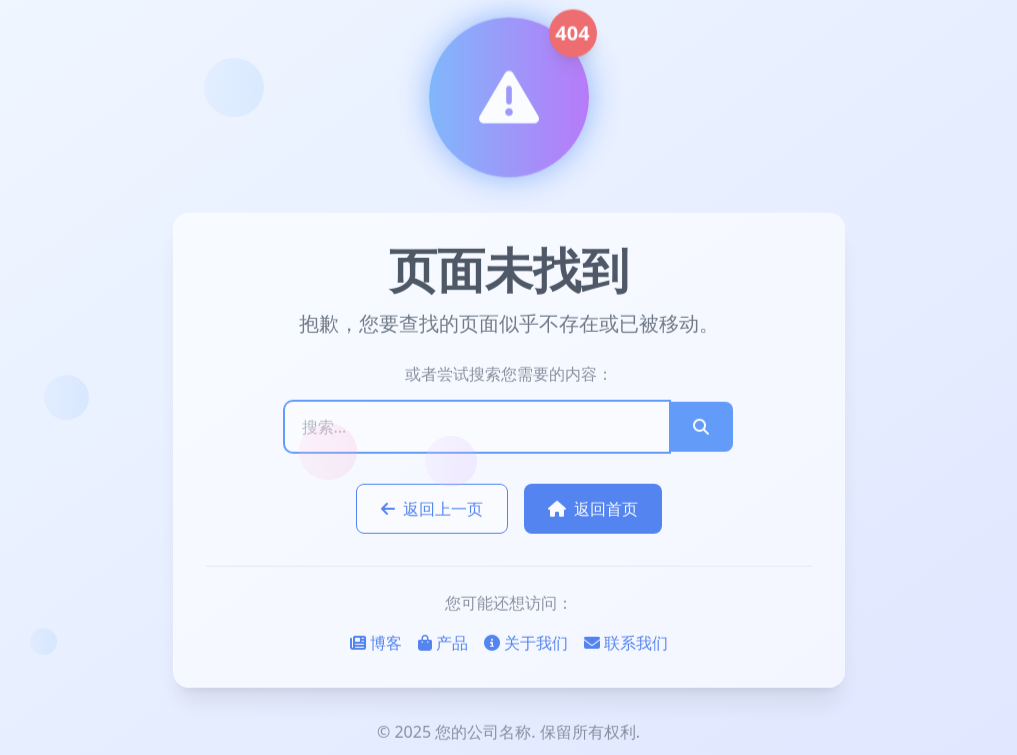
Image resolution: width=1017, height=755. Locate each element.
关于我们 (526, 644)
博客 (376, 644)
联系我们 (626, 644)
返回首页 (593, 510)
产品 (443, 644)
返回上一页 (432, 510)
